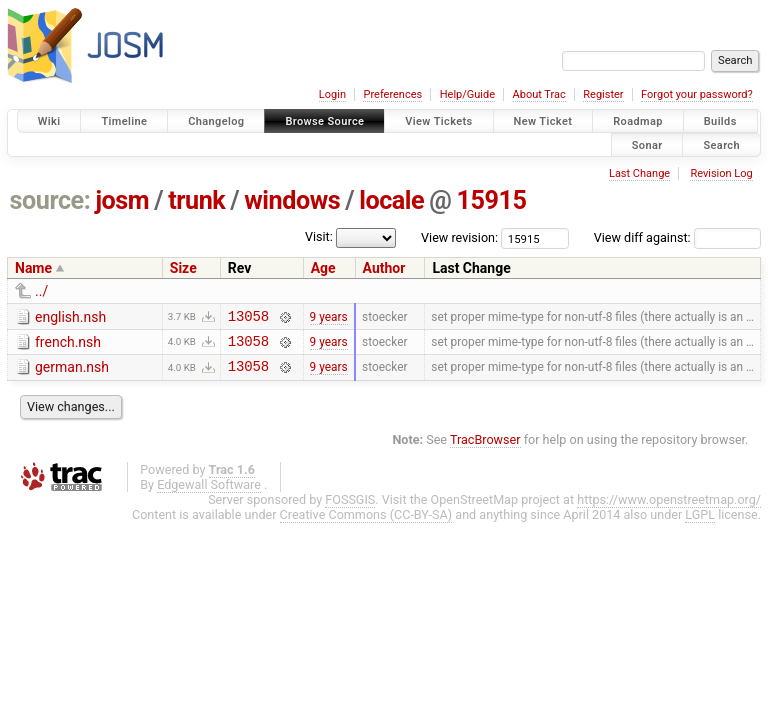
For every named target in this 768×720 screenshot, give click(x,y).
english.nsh (70, 317)
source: (50, 200)
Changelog (216, 121)
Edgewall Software (209, 493)
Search (721, 144)
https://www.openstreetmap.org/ (669, 508)
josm (122, 200)
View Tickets (438, 121)
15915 (491, 200)
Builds (720, 121)
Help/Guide (467, 94)
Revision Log (721, 173)
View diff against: (677, 237)
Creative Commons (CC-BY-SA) (366, 523)
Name (33, 268)
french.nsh (68, 345)
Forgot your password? (697, 94)
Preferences (392, 94)
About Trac (539, 94)
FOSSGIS (350, 508)
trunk (196, 200)
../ (41, 291)
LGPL (700, 523)
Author (384, 268)
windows (292, 200)
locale (391, 200)
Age (323, 268)
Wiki (49, 121)
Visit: (319, 236)
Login (332, 94)
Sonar (647, 144)
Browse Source (324, 121)
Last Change (639, 173)
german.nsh (72, 373)
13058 (248, 318)
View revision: (459, 237)
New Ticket (543, 121)
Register (603, 94)
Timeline (124, 121)
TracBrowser (485, 448)
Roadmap (638, 121)
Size (183, 268)
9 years (329, 318)
